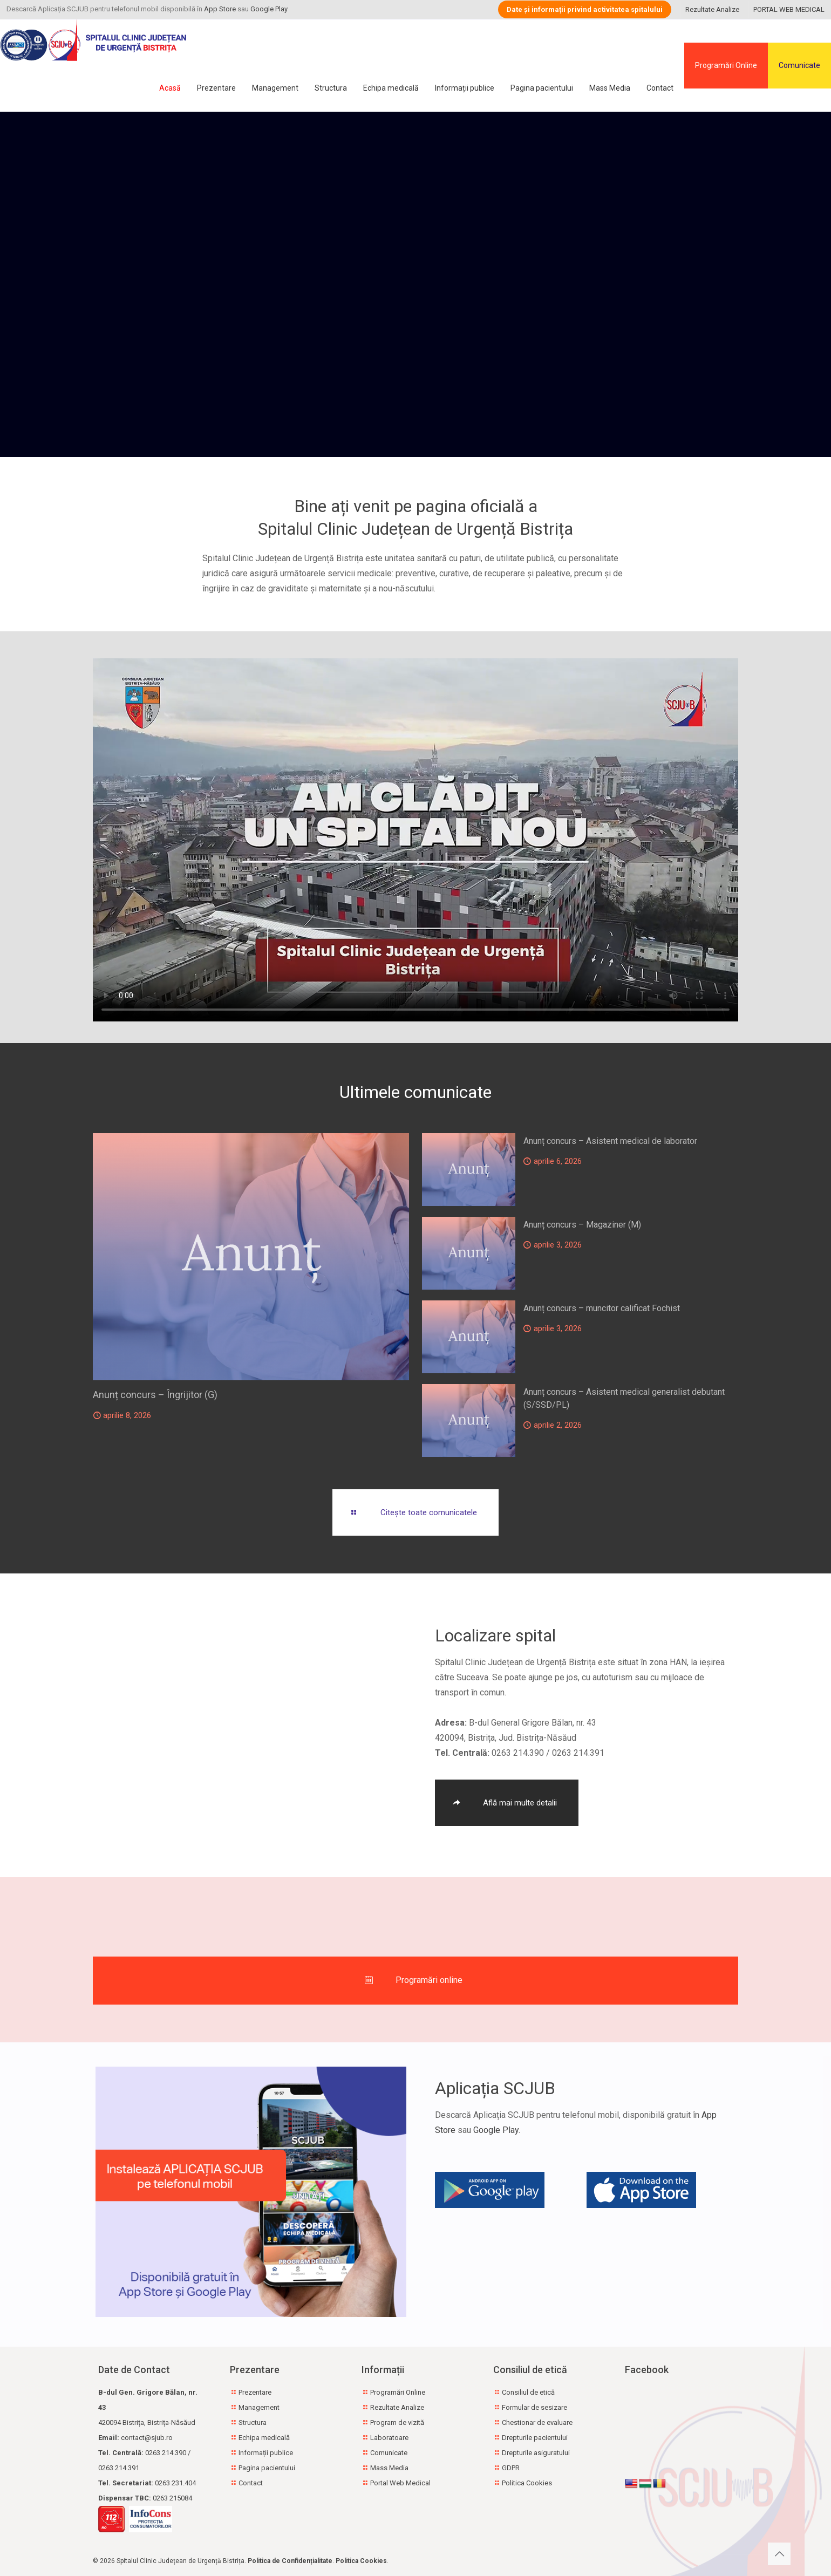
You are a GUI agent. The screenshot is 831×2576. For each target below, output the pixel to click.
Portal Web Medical (400, 2483)
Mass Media (389, 2468)
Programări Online (726, 65)
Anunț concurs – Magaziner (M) (582, 1224)
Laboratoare (389, 2438)
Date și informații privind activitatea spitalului (585, 9)
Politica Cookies (527, 2483)
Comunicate (799, 65)
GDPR (511, 2468)
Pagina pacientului (267, 2468)
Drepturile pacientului (535, 2438)
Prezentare (255, 2392)
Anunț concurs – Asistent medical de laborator (610, 1141)
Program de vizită (397, 2422)
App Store (220, 9)
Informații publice (266, 2453)
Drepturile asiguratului (536, 2453)
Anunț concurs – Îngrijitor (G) (155, 1394)
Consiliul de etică (528, 2392)
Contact (251, 2483)
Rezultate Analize (712, 9)
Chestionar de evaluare (537, 2422)
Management (259, 2407)
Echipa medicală (264, 2438)
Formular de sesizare (534, 2407)
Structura (253, 2422)
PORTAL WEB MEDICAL (789, 9)
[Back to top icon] (779, 2554)
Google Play (269, 9)
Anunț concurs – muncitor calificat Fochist (601, 1308)
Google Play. (496, 2130)
